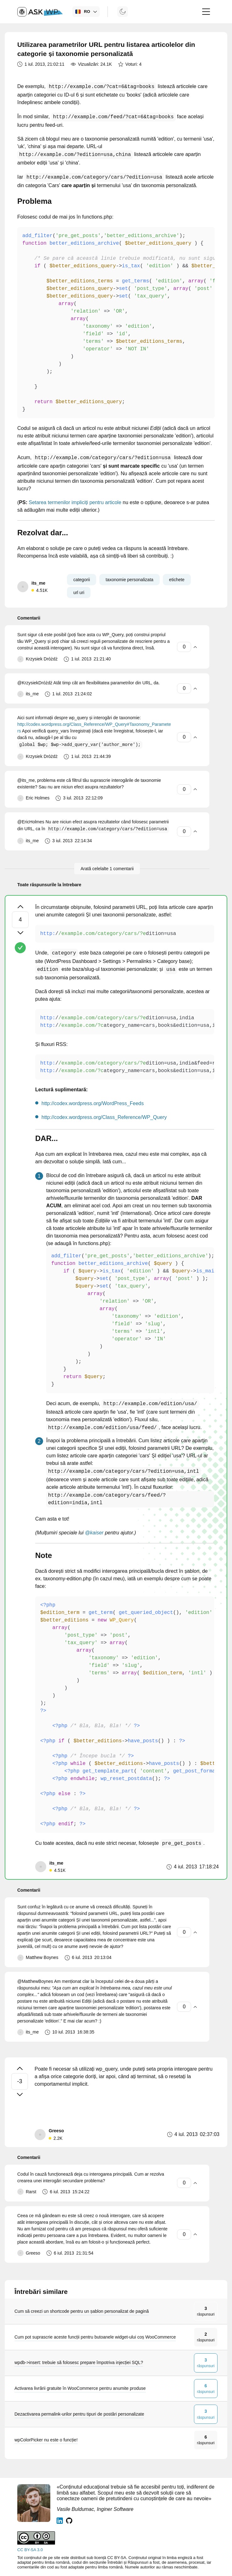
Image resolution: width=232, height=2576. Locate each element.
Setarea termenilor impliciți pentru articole (75, 502)
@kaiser (94, 1532)
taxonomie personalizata (129, 579)
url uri (78, 592)
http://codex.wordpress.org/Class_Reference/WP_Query (104, 1117)
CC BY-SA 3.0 (30, 2549)
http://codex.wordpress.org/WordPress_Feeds (92, 1103)
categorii (81, 579)
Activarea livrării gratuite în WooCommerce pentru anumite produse (80, 2388)
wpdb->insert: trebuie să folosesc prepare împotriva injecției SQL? (78, 2362)
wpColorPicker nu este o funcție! (46, 2439)
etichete (177, 579)
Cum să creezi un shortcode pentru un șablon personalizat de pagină (81, 2311)
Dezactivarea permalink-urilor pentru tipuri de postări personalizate (79, 2414)
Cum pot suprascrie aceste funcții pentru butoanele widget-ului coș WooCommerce (95, 2337)
